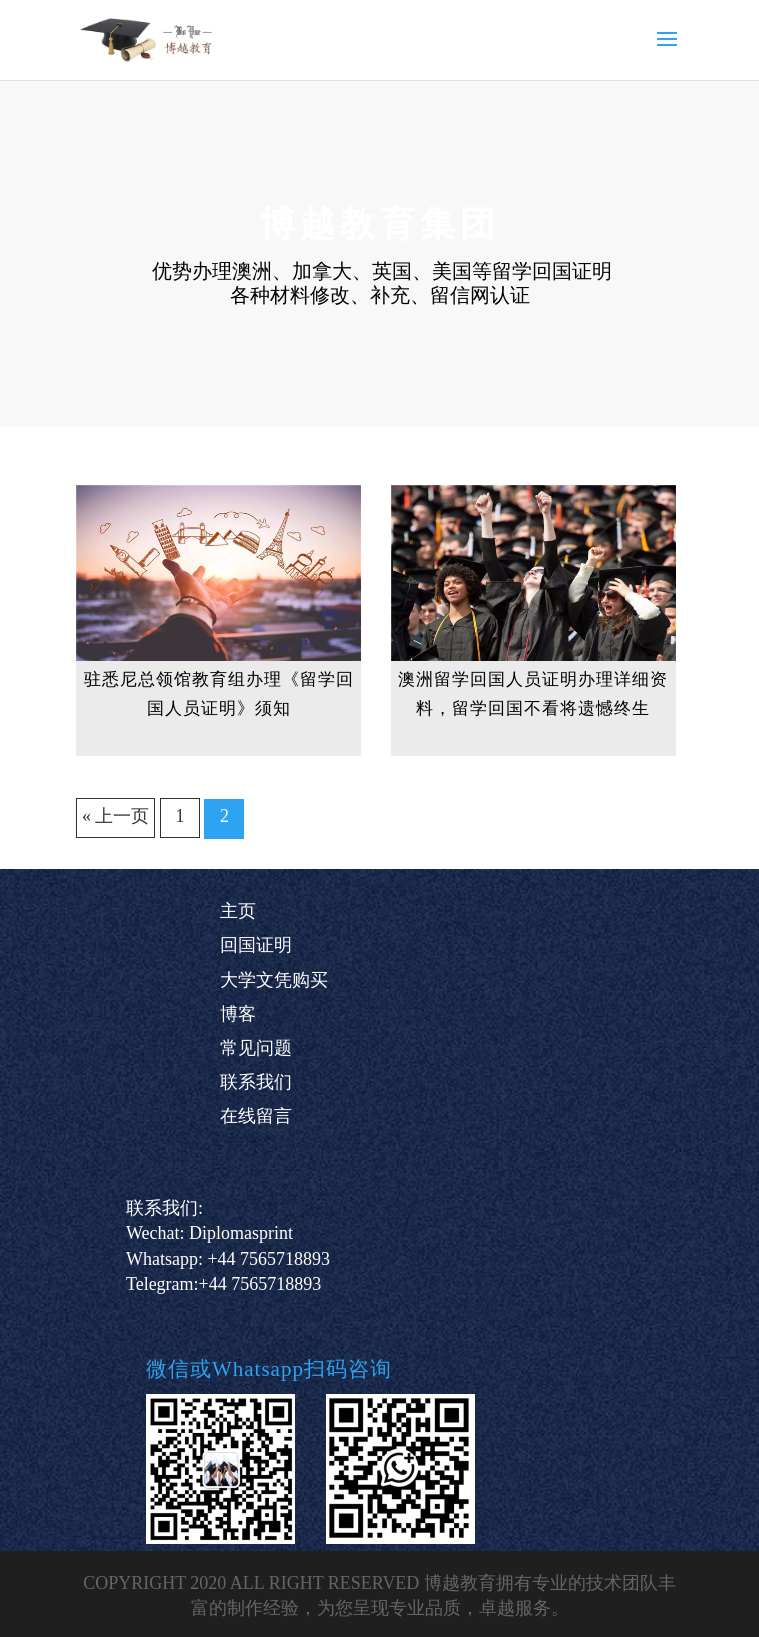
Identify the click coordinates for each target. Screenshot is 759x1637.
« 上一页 (116, 816)
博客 (238, 1014)
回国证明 (256, 945)
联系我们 (256, 1082)
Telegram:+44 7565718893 (223, 1284)
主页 (238, 911)
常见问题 (256, 1048)
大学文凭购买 (274, 980)
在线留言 (256, 1116)
